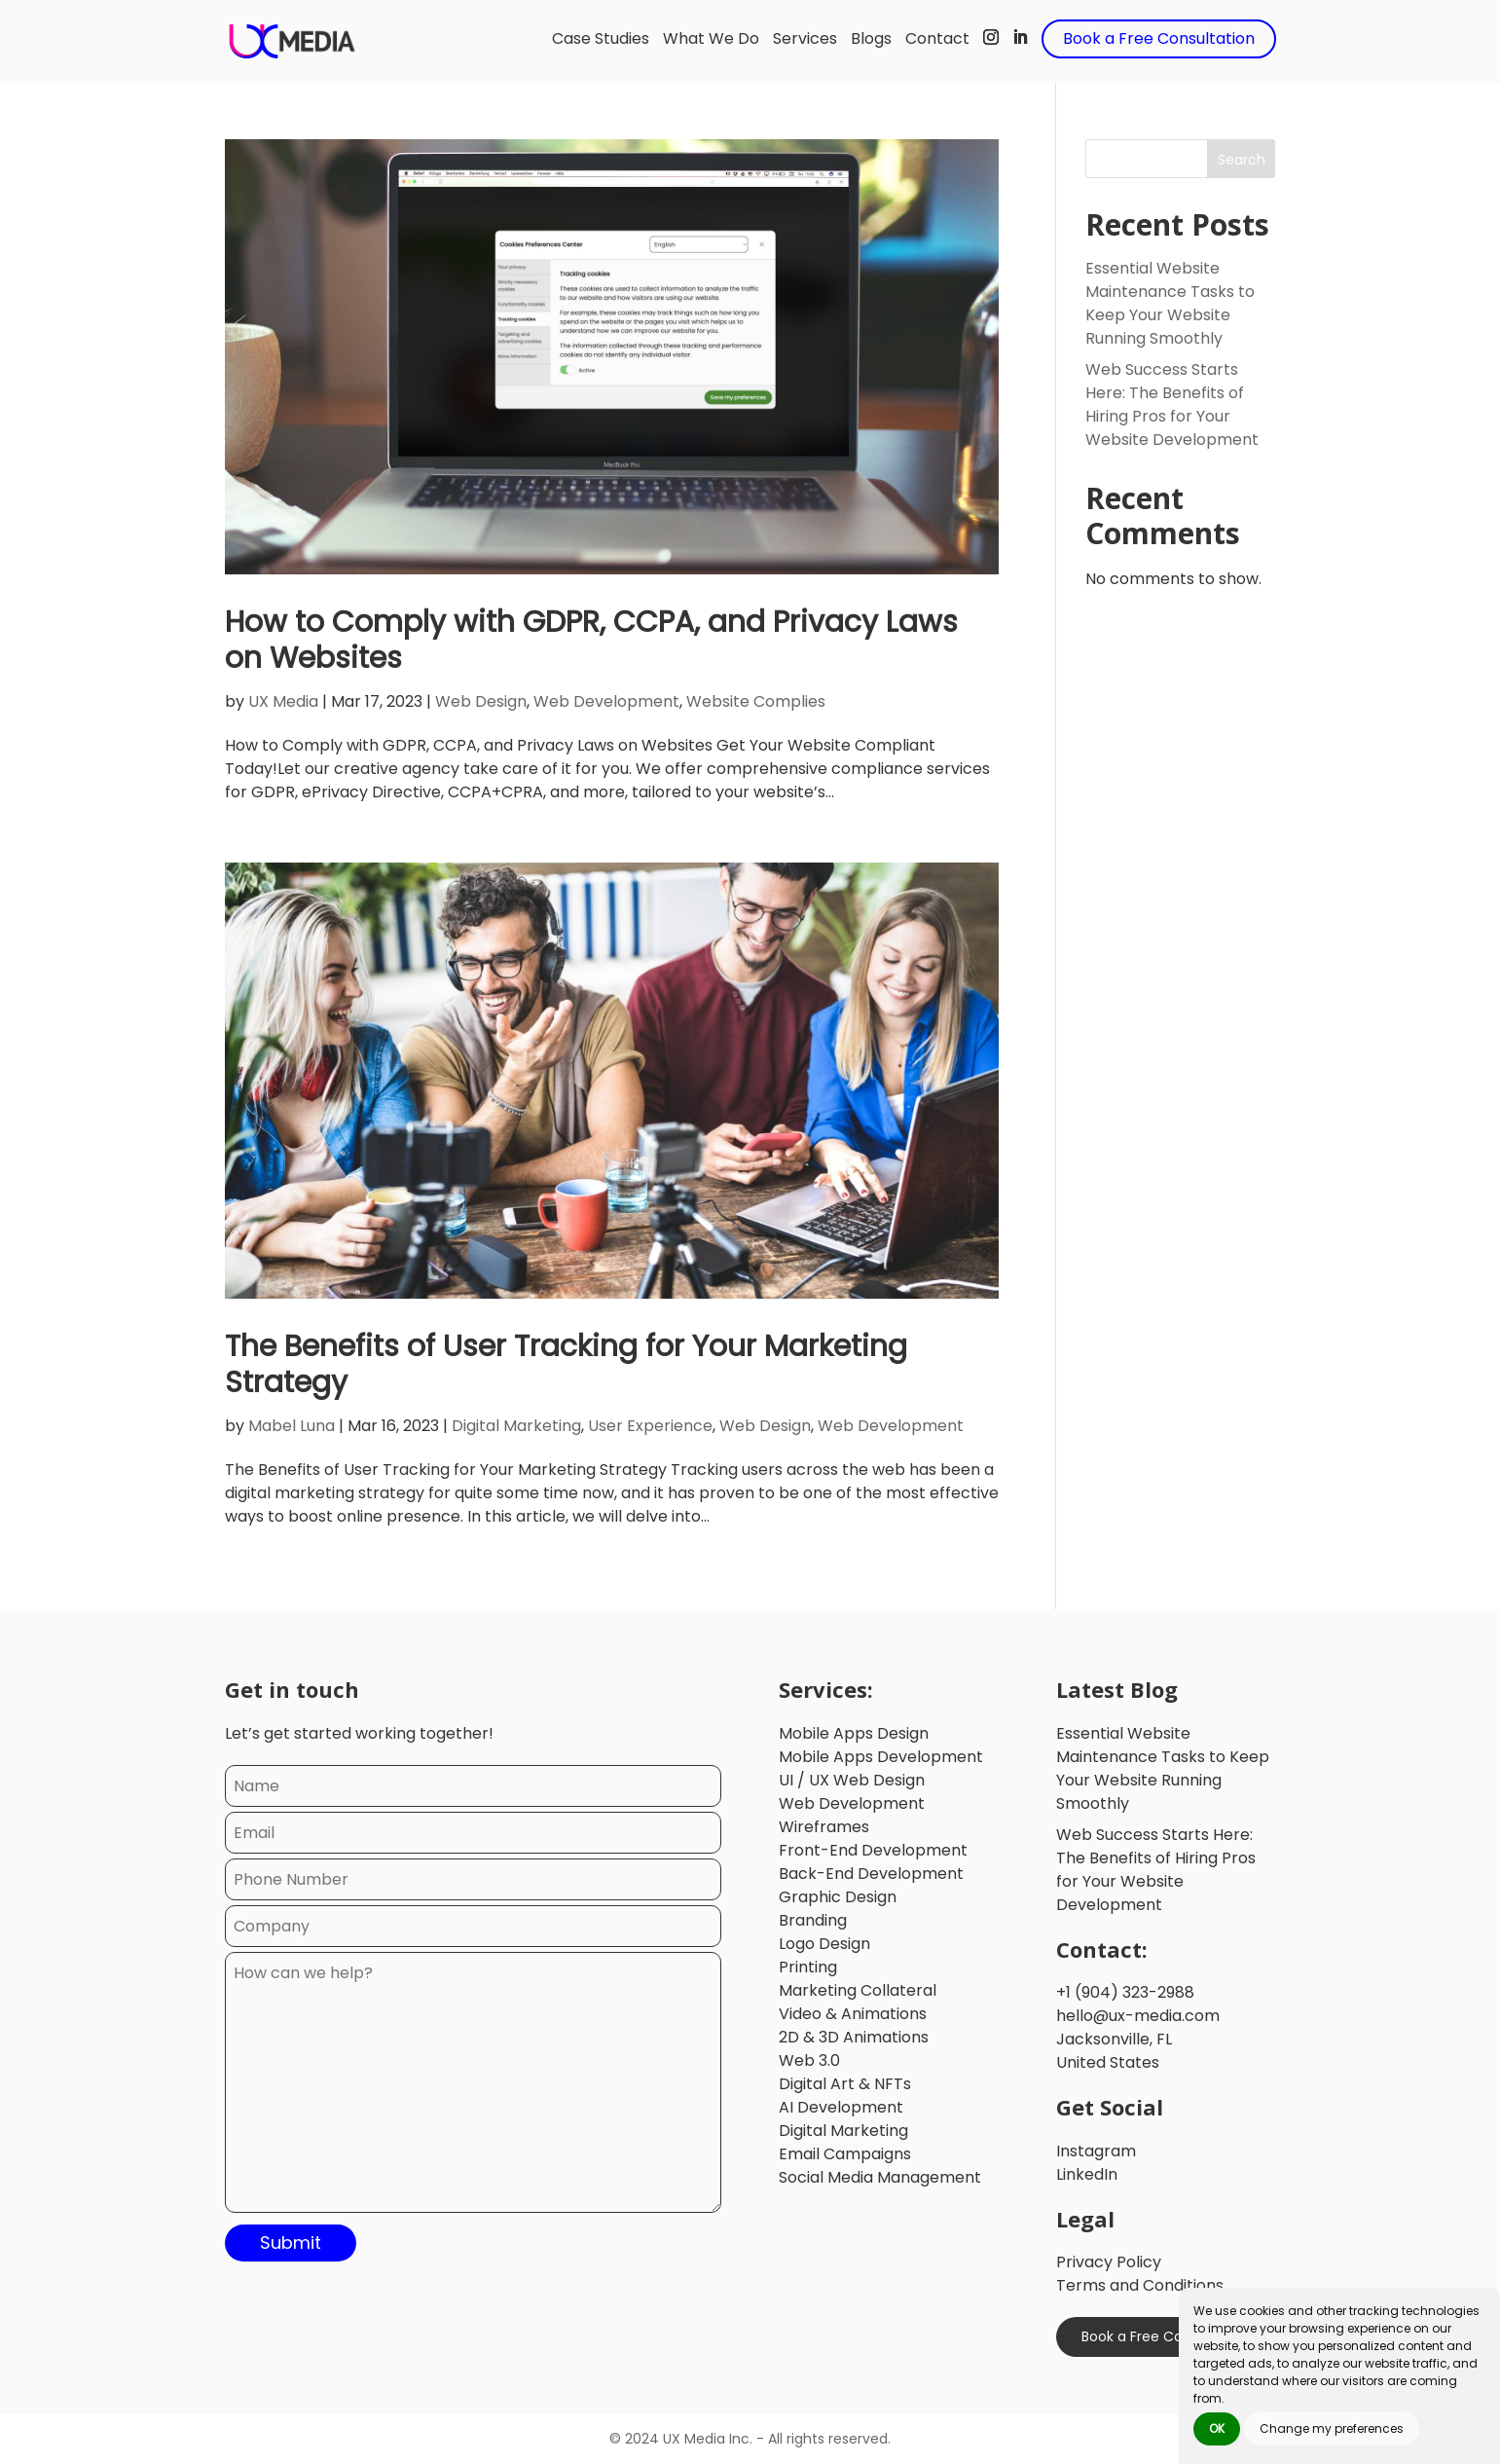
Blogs (871, 38)
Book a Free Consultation (1159, 38)
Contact (937, 38)
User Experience (650, 1426)
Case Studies (600, 38)
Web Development (606, 701)
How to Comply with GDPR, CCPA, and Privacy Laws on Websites (591, 640)
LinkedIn (1086, 2174)
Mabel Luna (291, 1426)
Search (1241, 159)
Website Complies (755, 701)
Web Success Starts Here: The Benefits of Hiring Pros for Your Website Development (1172, 404)
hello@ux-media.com (1138, 2015)
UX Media (283, 701)
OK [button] (1217, 2428)
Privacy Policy (1108, 2262)
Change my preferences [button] (1332, 2428)
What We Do (711, 38)
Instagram (1096, 2151)
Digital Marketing (516, 1426)
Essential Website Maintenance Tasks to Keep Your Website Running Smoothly (1170, 303)
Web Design (481, 701)
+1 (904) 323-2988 (1125, 1992)
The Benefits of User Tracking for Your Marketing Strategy (566, 1364)
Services (805, 38)
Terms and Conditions (1140, 2285)
